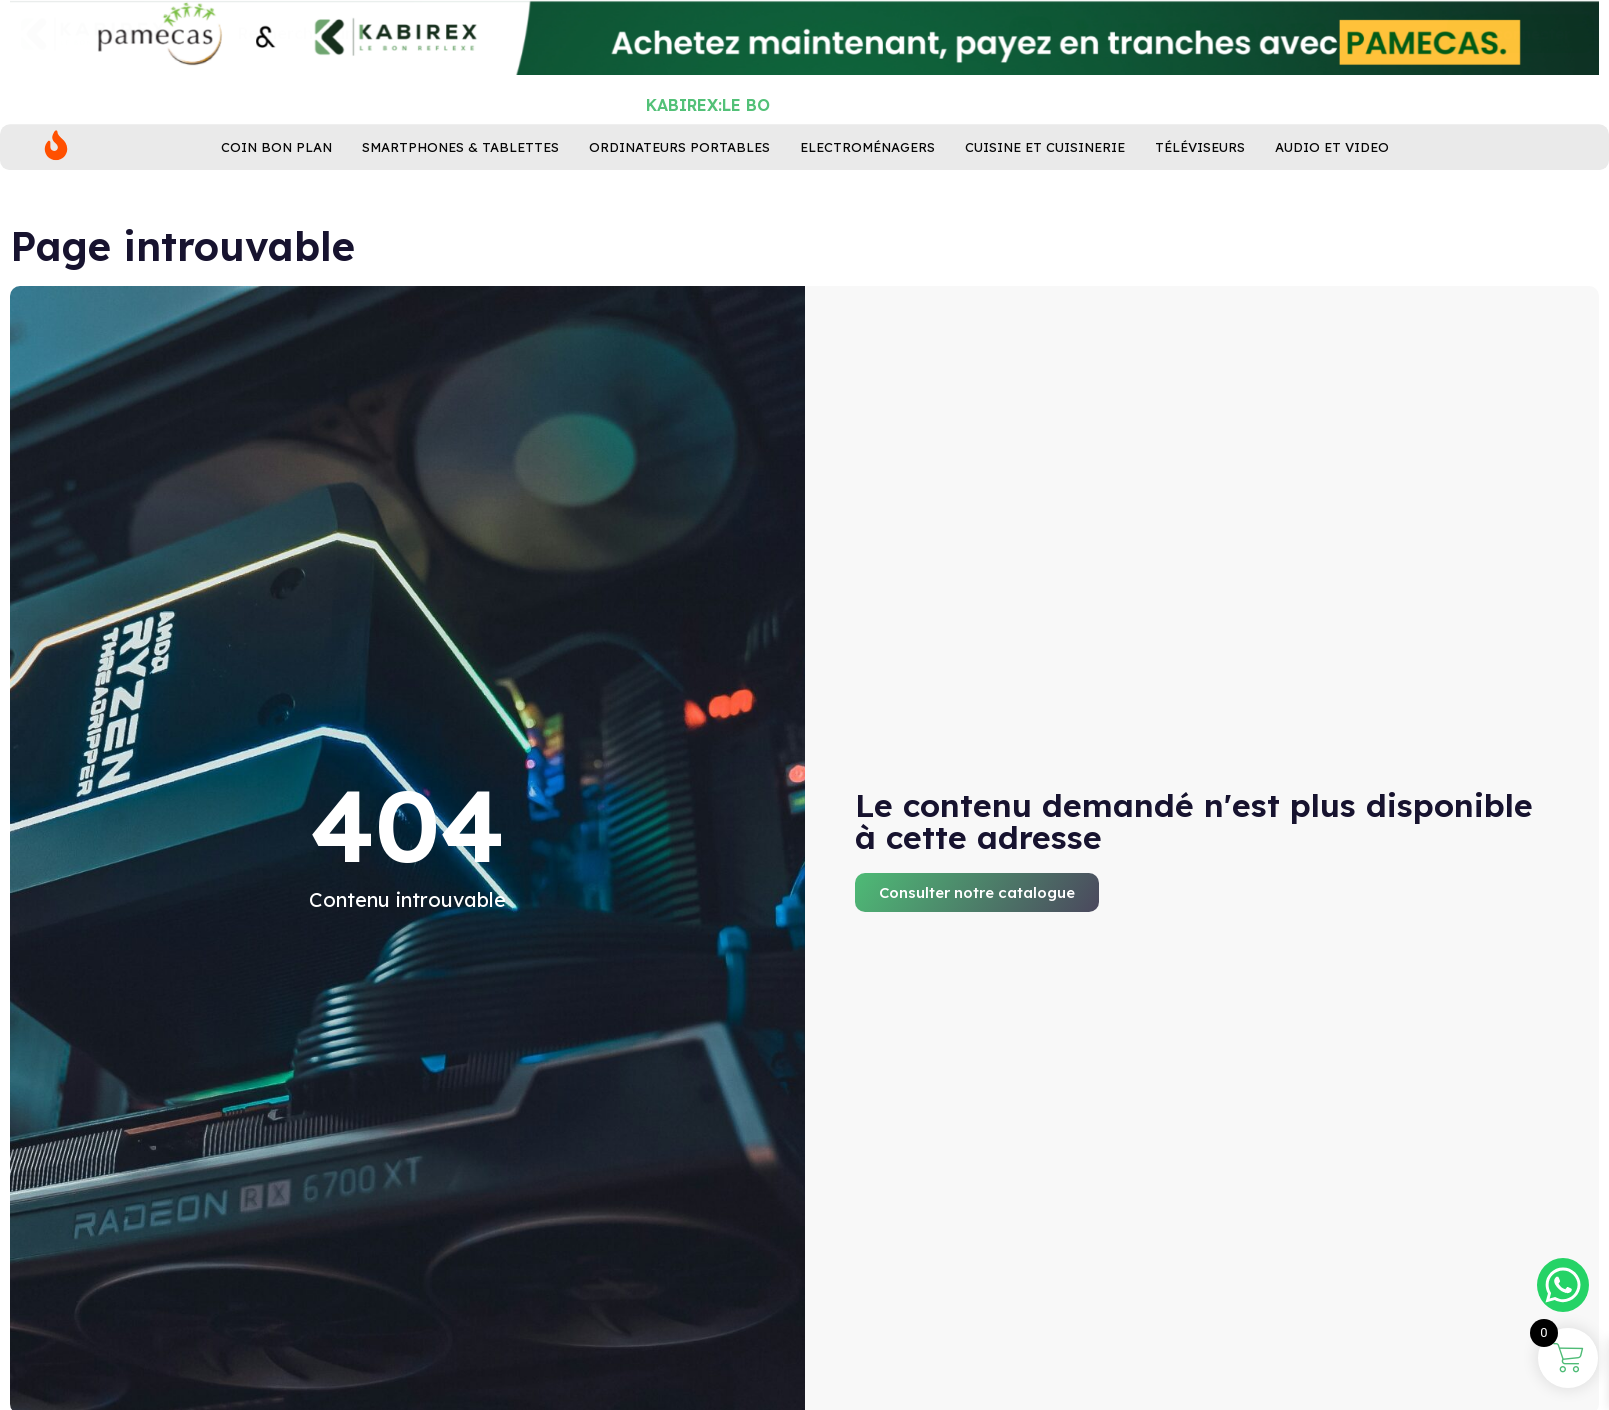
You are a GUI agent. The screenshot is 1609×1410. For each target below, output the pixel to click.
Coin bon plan (276, 192)
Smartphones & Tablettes (460, 192)
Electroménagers (867, 192)
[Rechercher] (1030, 116)
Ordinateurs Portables (679, 192)
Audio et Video (1332, 192)
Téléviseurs (1200, 192)
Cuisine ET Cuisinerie (1045, 192)
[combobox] (642, 116)
